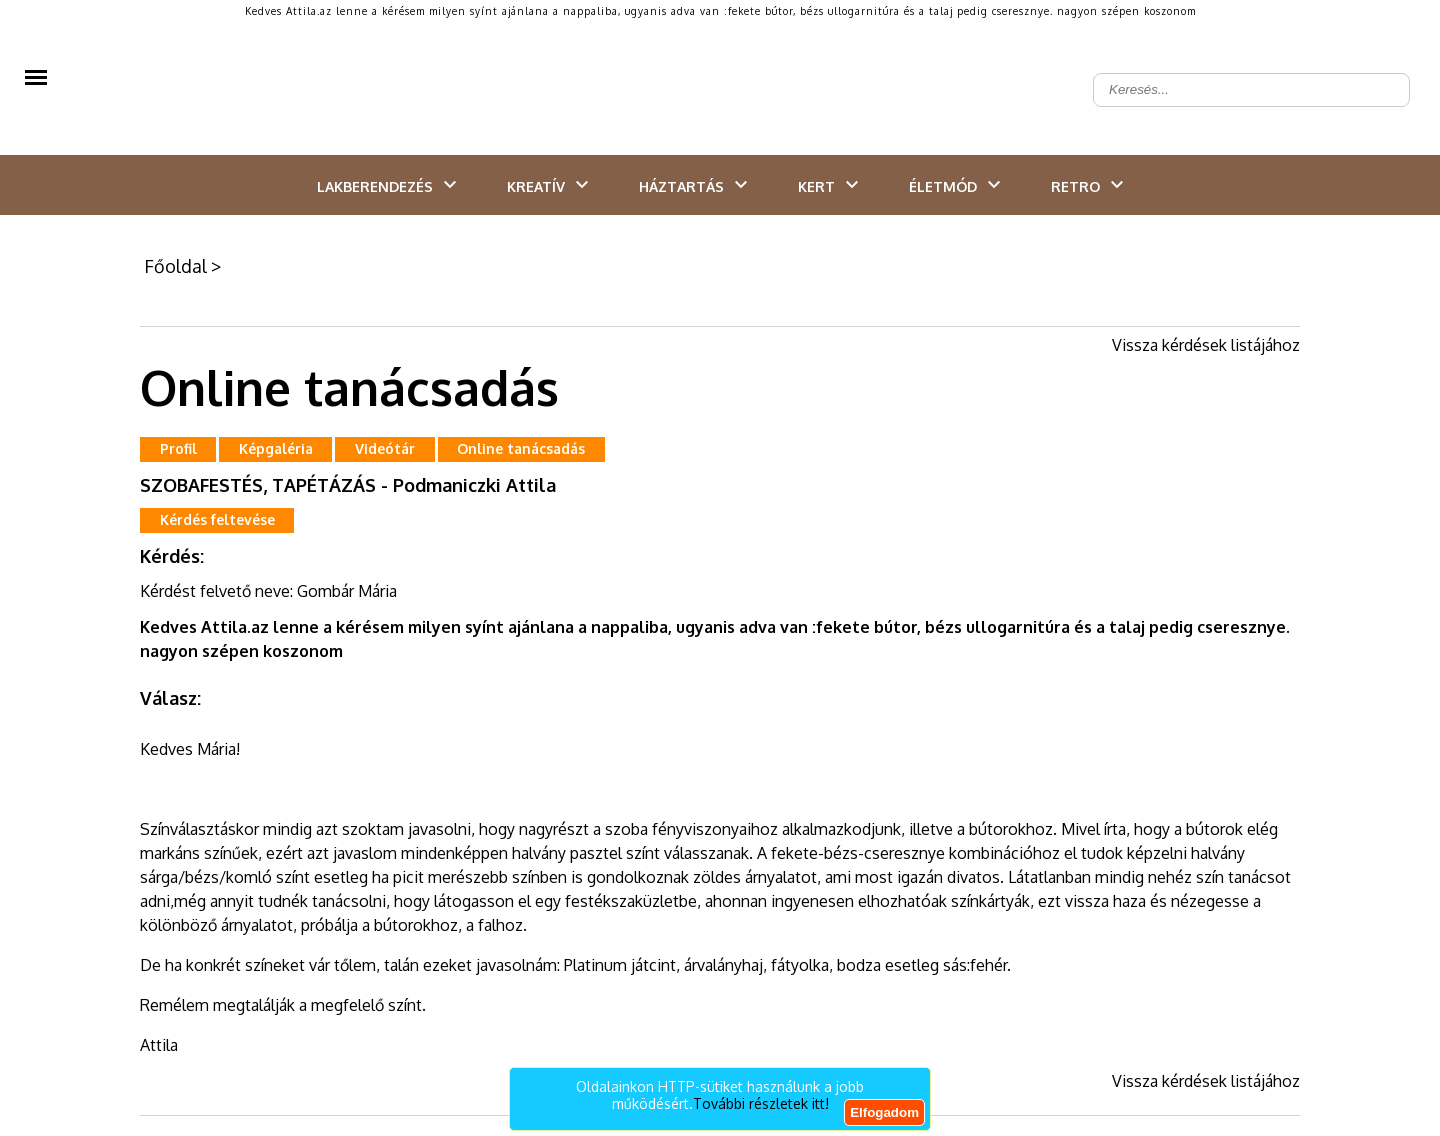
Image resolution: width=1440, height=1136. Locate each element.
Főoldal (175, 266)
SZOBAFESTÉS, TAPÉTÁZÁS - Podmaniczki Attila (348, 485)
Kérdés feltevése (217, 519)
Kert (816, 186)
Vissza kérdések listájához (1206, 345)
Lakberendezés (375, 186)
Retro (1075, 186)
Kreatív (536, 186)
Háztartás (681, 186)
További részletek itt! (761, 1103)
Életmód (943, 186)
